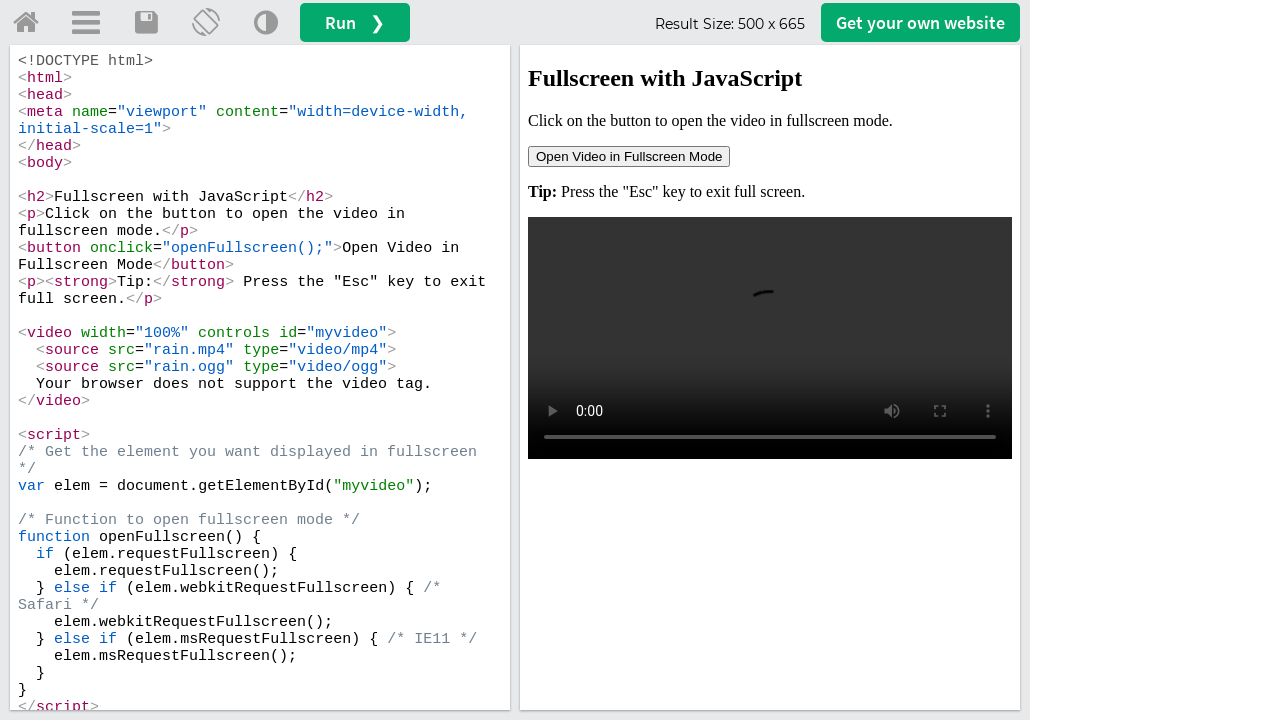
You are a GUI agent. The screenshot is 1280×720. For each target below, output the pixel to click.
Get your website (920, 22)
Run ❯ (355, 22)
